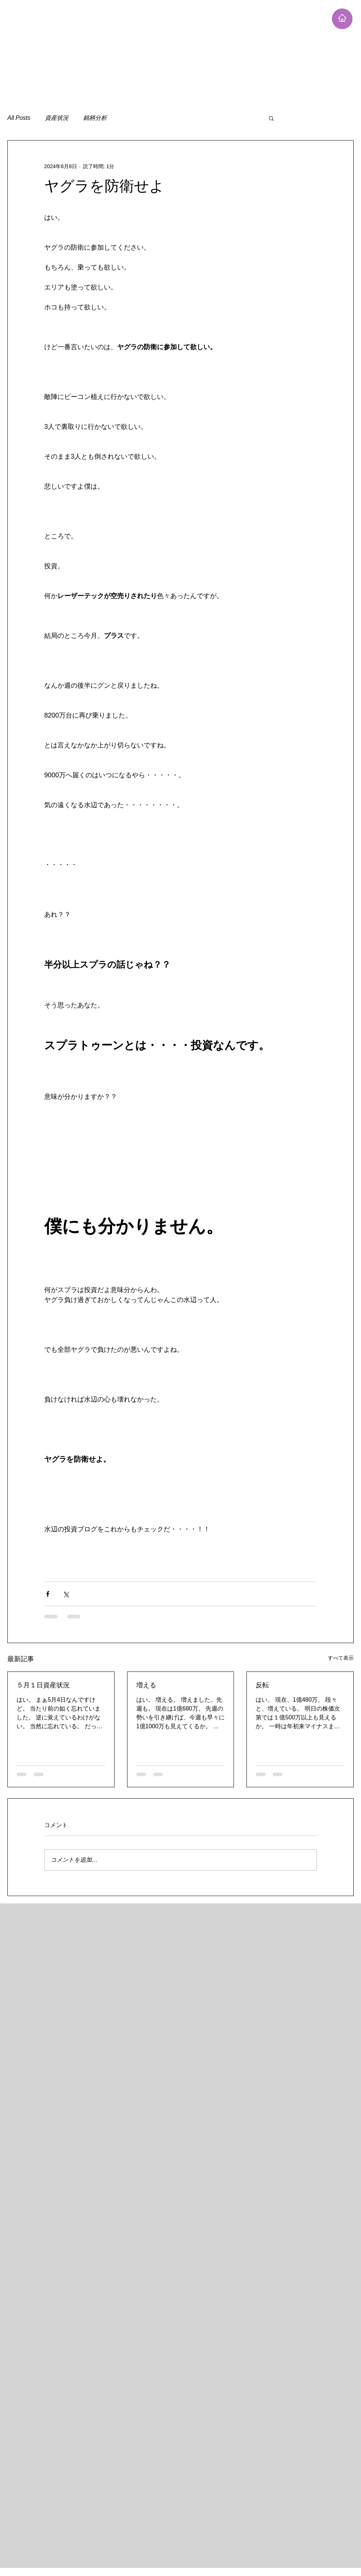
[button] (271, 118)
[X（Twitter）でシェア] (65, 1593)
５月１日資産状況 (43, 1685)
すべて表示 (341, 1658)
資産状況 (57, 118)
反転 (262, 1685)
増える (146, 1685)
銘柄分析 (95, 118)
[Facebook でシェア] (47, 1593)
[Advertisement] (141, 51)
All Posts (18, 118)
